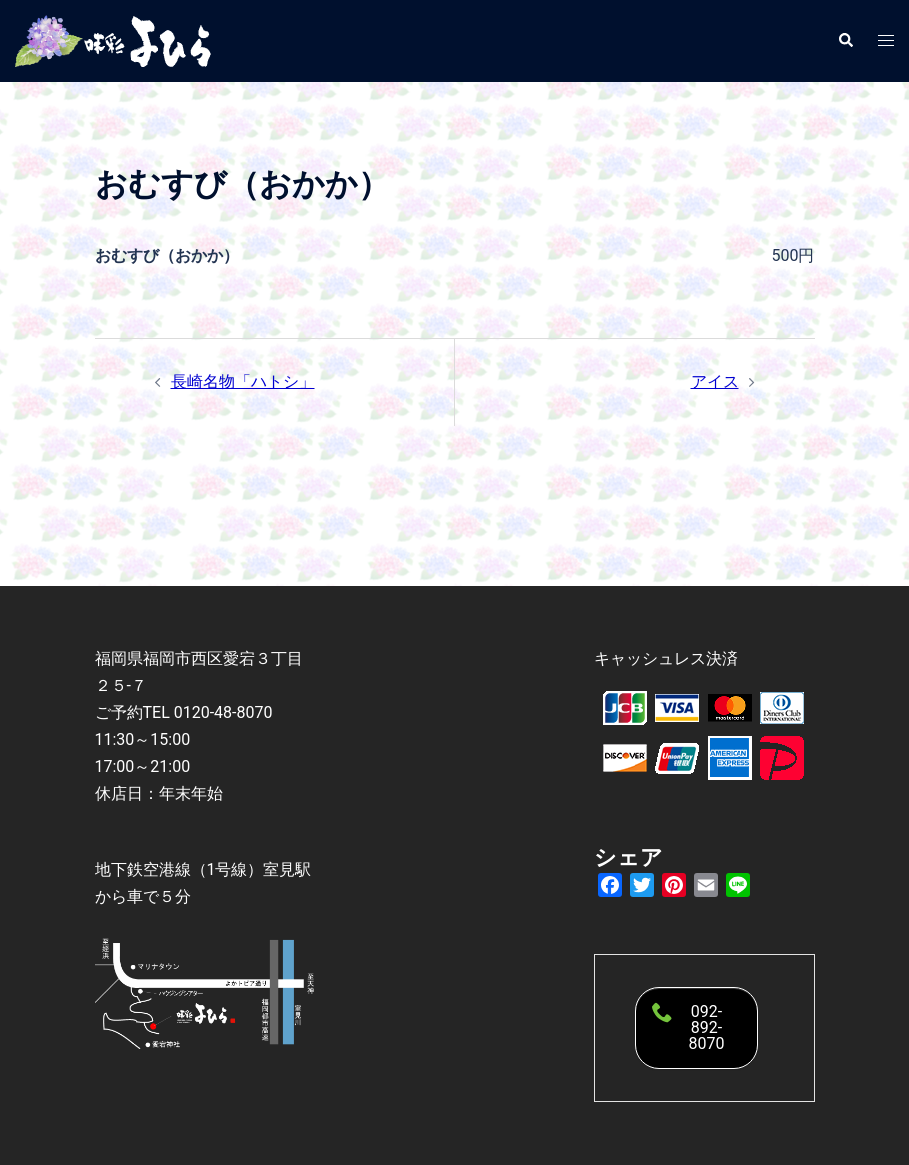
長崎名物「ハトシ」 (243, 381)
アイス (715, 381)
